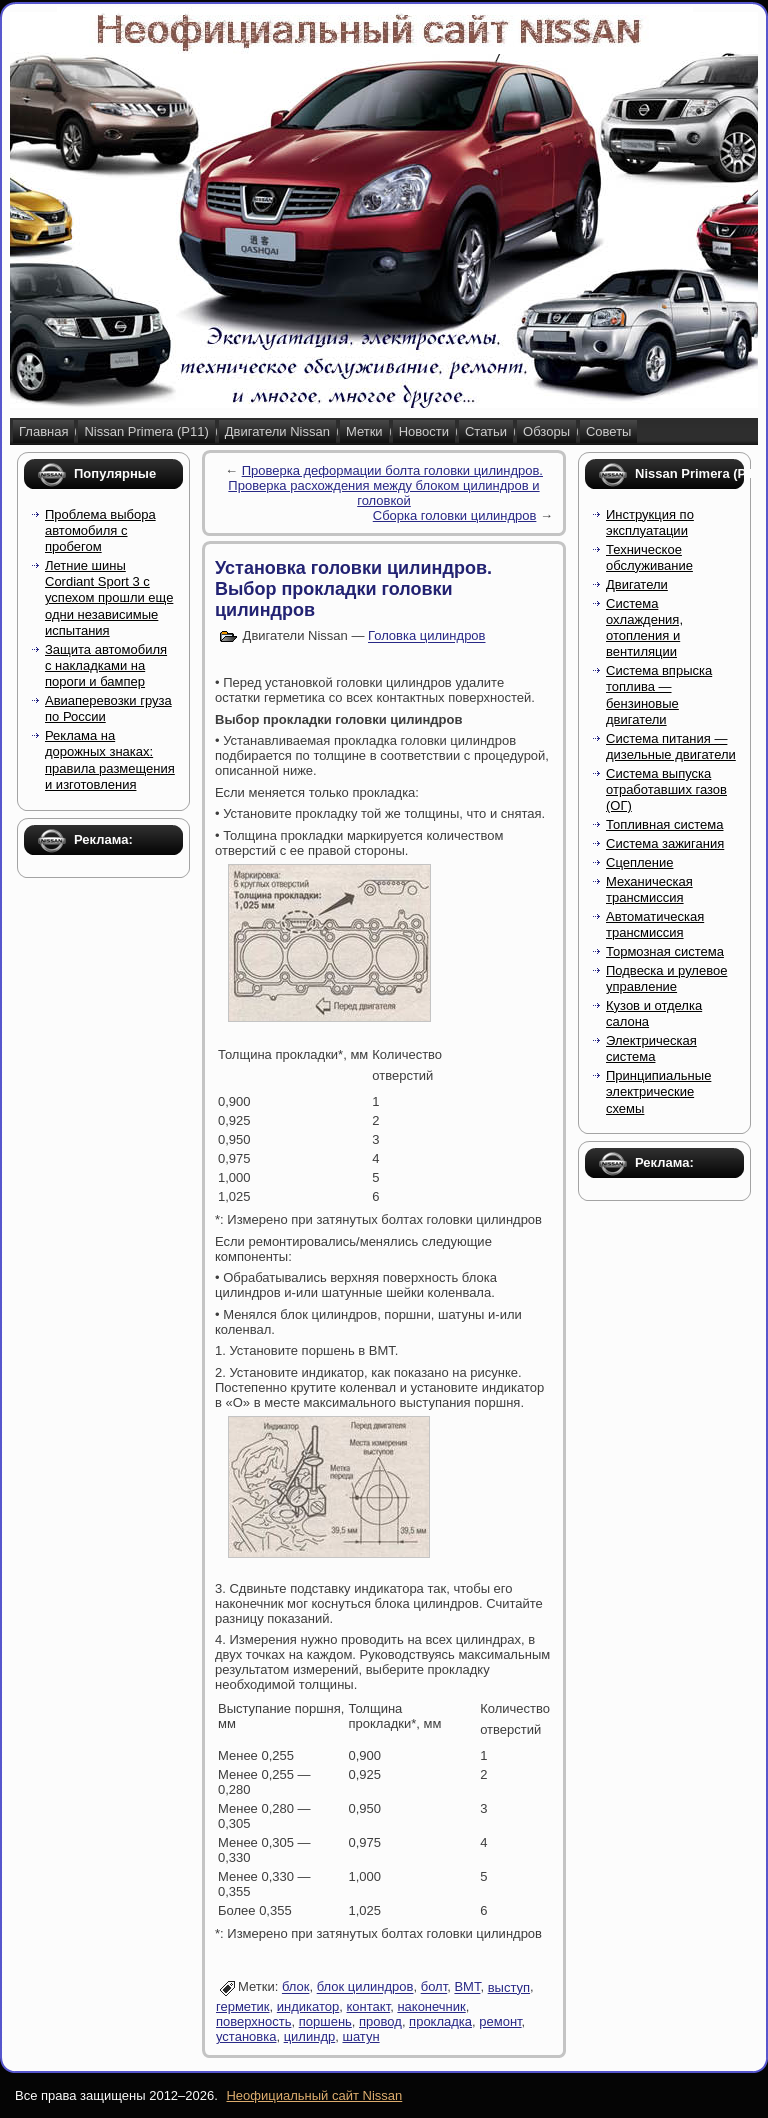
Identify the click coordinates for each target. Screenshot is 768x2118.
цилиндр (310, 2036)
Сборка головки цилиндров (455, 515)
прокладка (440, 2021)
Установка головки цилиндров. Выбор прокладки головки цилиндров (353, 589)
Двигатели (637, 584)
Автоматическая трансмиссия (655, 924)
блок (296, 1987)
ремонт (500, 2021)
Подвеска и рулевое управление (666, 978)
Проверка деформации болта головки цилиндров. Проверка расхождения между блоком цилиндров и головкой (385, 485)
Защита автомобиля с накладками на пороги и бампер (106, 666)
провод (380, 2021)
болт (434, 1987)
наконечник (431, 2006)
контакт (369, 2006)
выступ (509, 1987)
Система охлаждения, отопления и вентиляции (644, 628)
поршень (325, 2021)
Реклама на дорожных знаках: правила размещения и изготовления (110, 760)
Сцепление (639, 862)
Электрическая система (651, 1048)
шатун (360, 2036)
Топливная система (664, 824)
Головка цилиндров (426, 636)
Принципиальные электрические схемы (658, 1092)
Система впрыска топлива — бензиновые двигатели (659, 695)
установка (246, 2036)
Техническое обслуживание (649, 557)
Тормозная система (665, 951)
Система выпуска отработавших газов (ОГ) (666, 790)
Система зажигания (665, 843)
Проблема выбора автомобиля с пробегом (100, 531)
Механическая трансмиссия (649, 889)
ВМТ (467, 1987)
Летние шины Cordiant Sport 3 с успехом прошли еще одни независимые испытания (109, 598)
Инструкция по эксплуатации (650, 522)
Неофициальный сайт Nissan (314, 2095)
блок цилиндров (365, 1987)
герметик (243, 2006)
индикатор (308, 2006)
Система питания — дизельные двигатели (671, 746)
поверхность (253, 2021)
